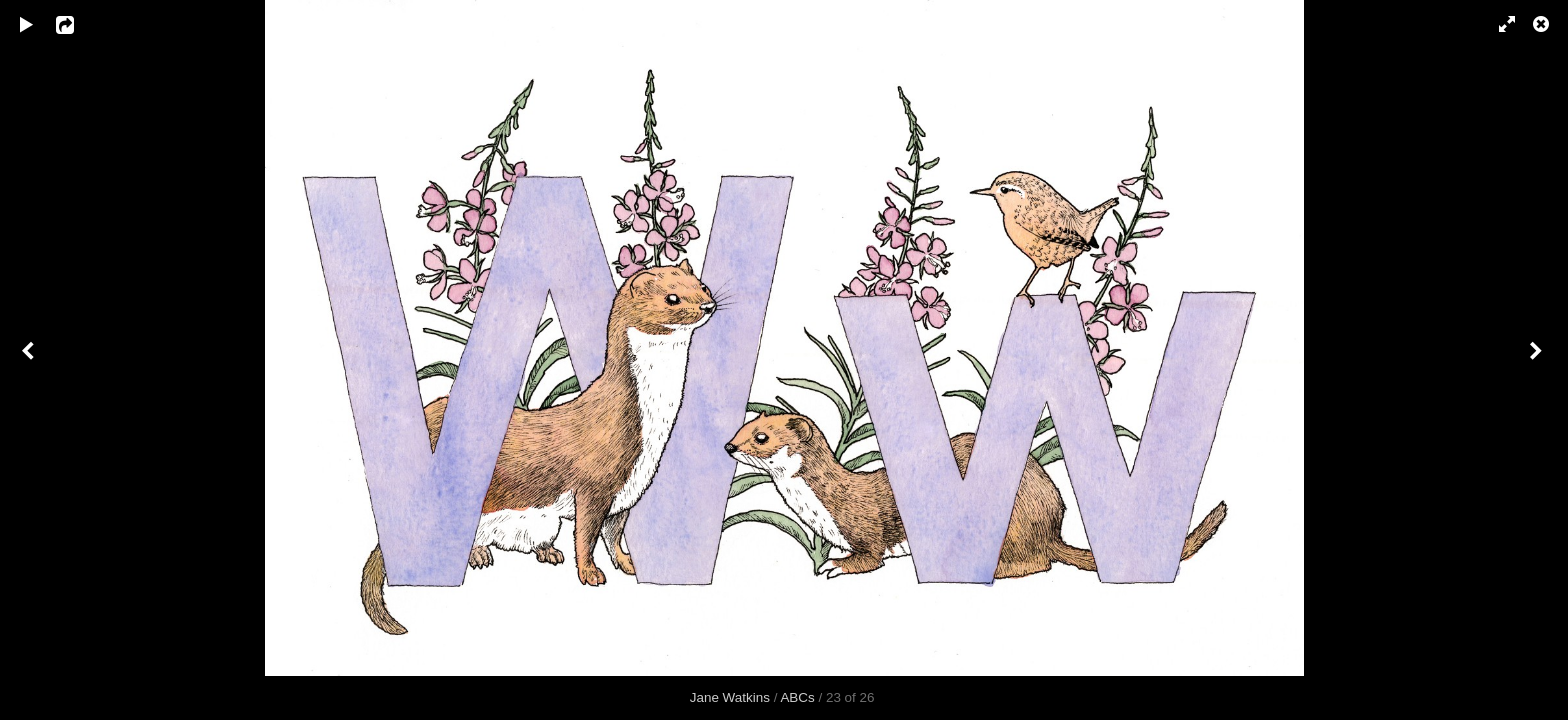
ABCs (797, 697)
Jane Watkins (730, 697)
